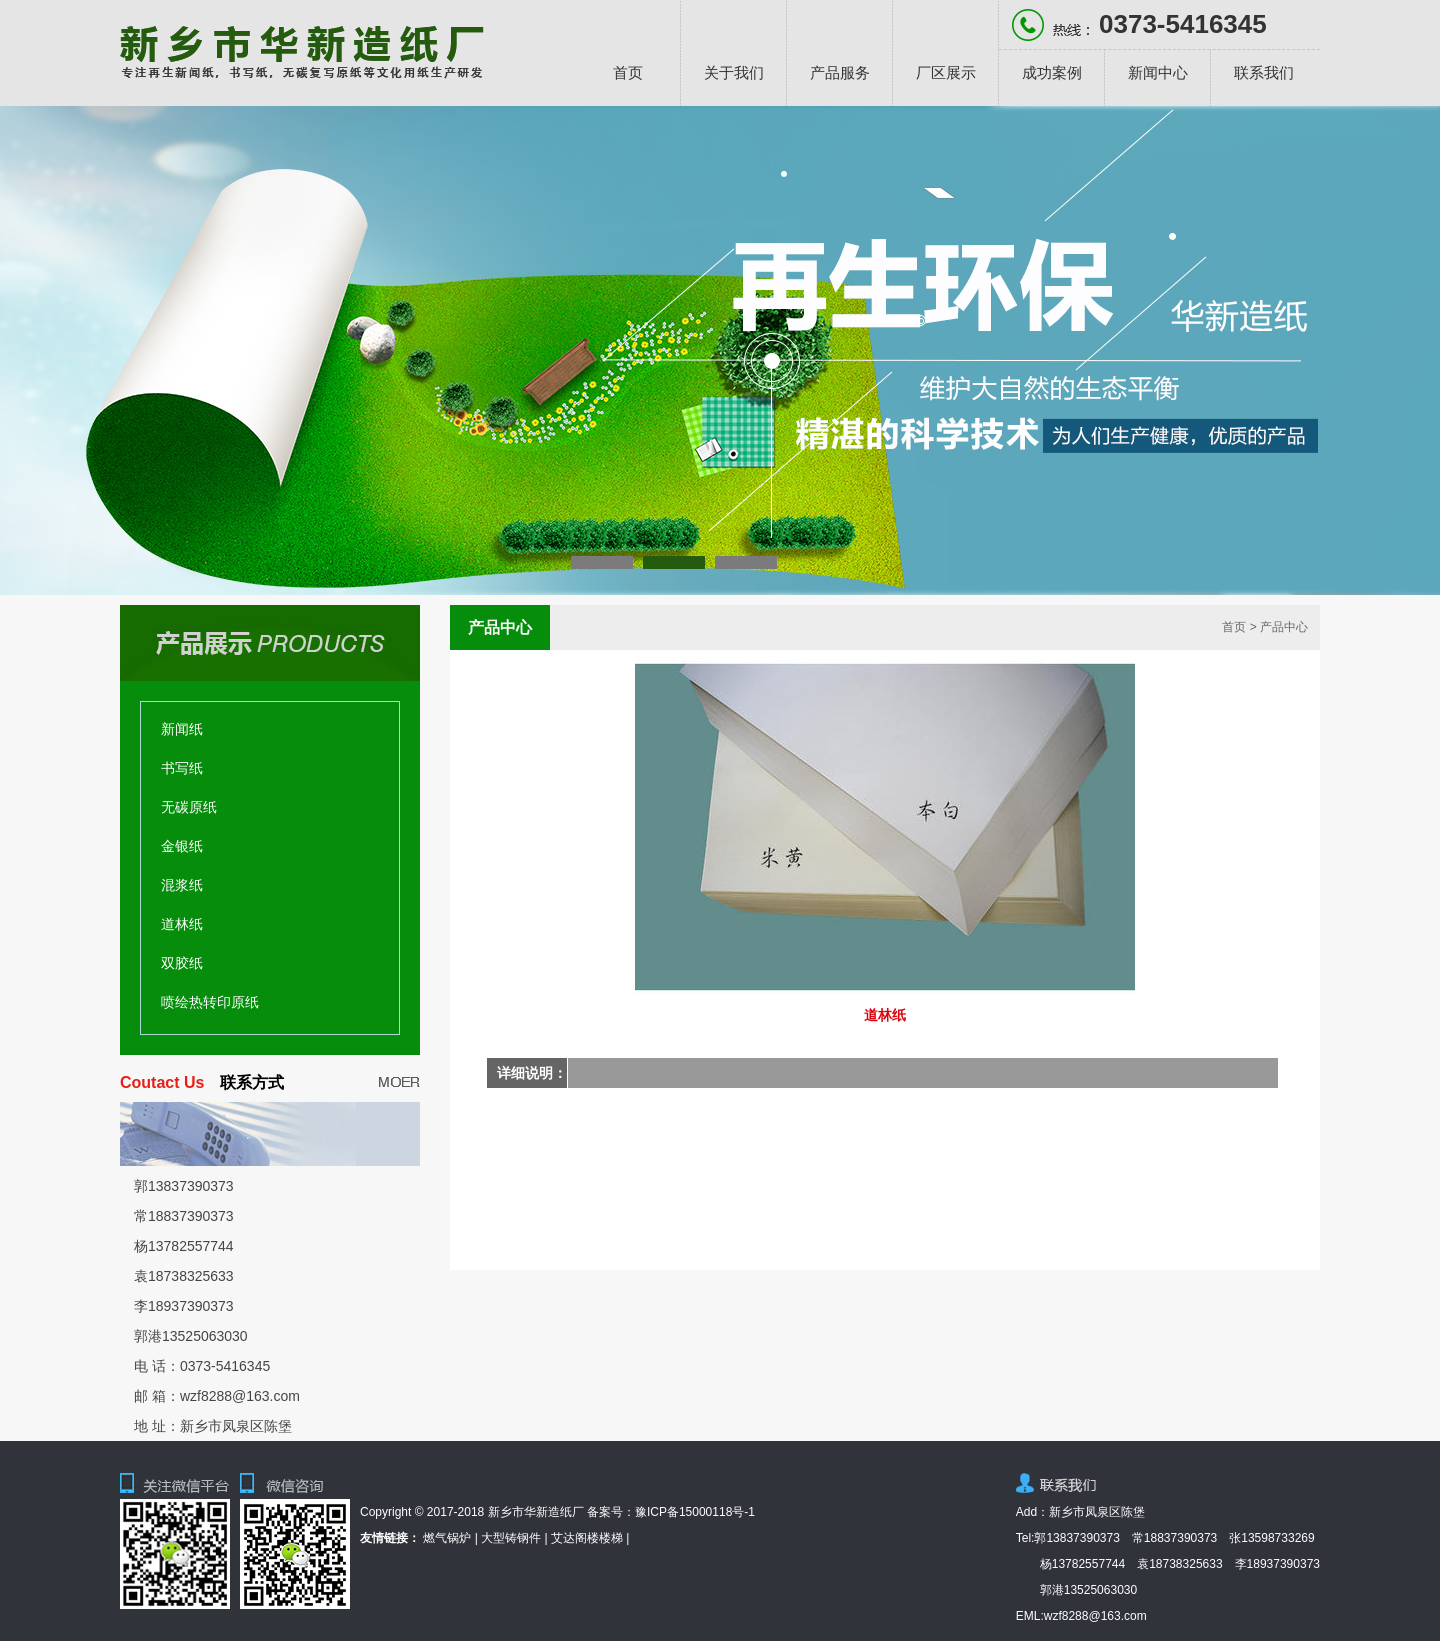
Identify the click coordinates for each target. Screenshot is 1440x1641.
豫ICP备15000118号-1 (695, 1512)
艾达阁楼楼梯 (587, 1538)
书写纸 (182, 768)
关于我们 (734, 72)
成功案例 (1052, 72)
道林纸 (182, 924)
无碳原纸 (189, 807)
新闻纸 (182, 729)
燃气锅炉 (447, 1538)
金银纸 (182, 846)
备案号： (611, 1512)
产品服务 (840, 72)
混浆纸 (182, 885)
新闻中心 (1158, 72)
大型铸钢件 (511, 1538)
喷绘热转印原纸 (210, 1002)
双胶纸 (182, 963)
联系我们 (1264, 72)
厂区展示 (946, 72)
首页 (628, 72)
